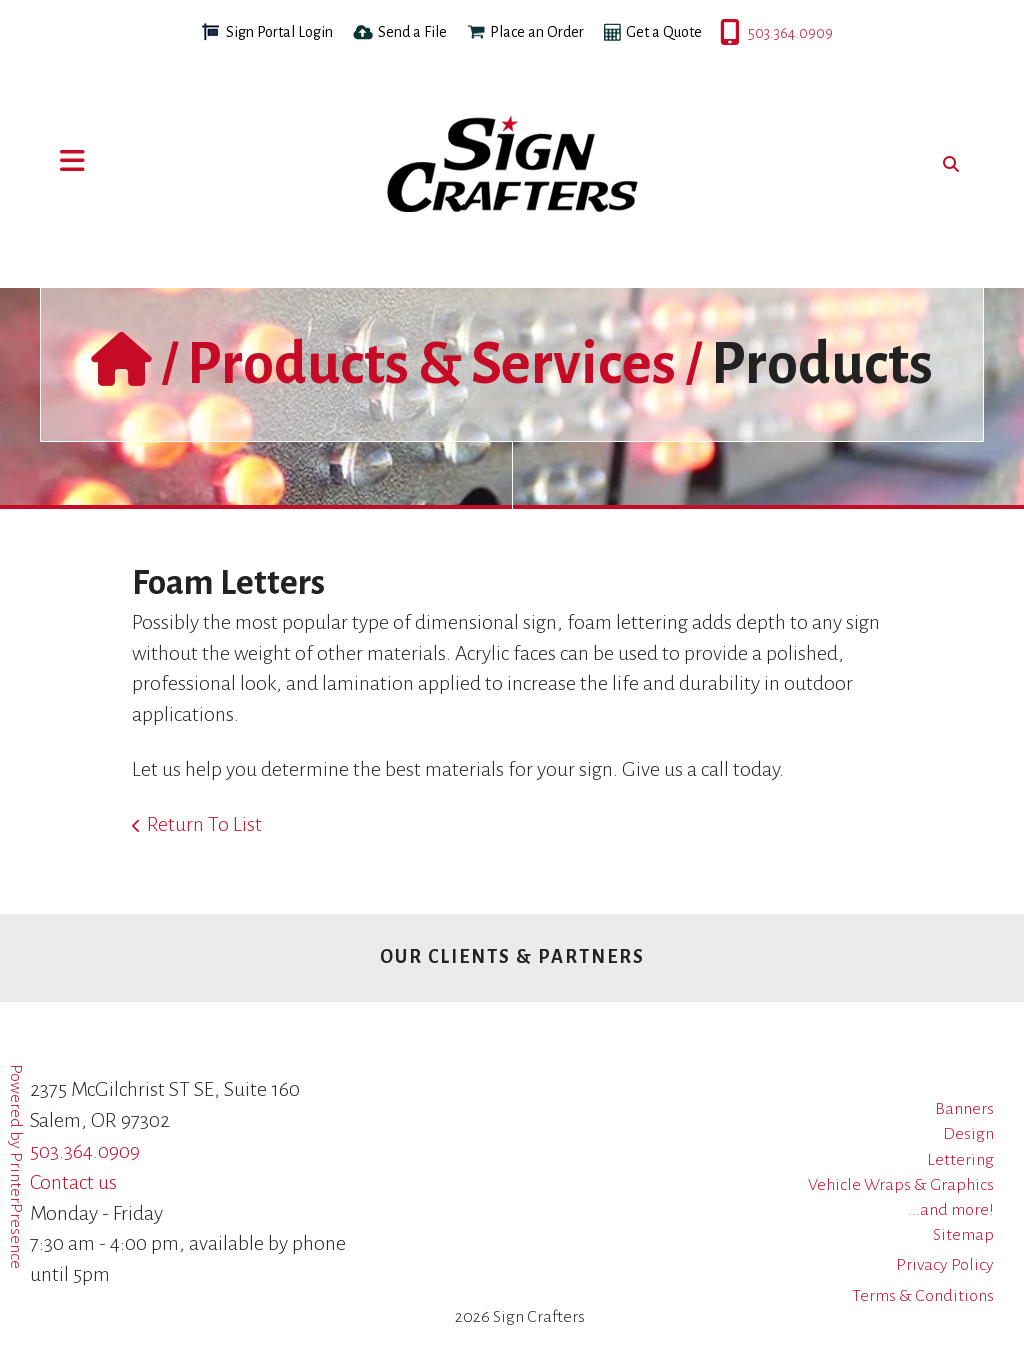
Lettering (960, 1160)
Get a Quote (664, 32)
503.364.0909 (722, 33)
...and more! (951, 1210)
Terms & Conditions (923, 1296)
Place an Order (537, 32)
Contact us (73, 1182)
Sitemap (963, 1235)
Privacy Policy (945, 1265)
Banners (964, 1109)
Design (968, 1134)
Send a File (412, 32)
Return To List (204, 824)
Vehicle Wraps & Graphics (901, 1185)
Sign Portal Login (279, 32)
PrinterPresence (16, 1210)
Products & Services (431, 364)
